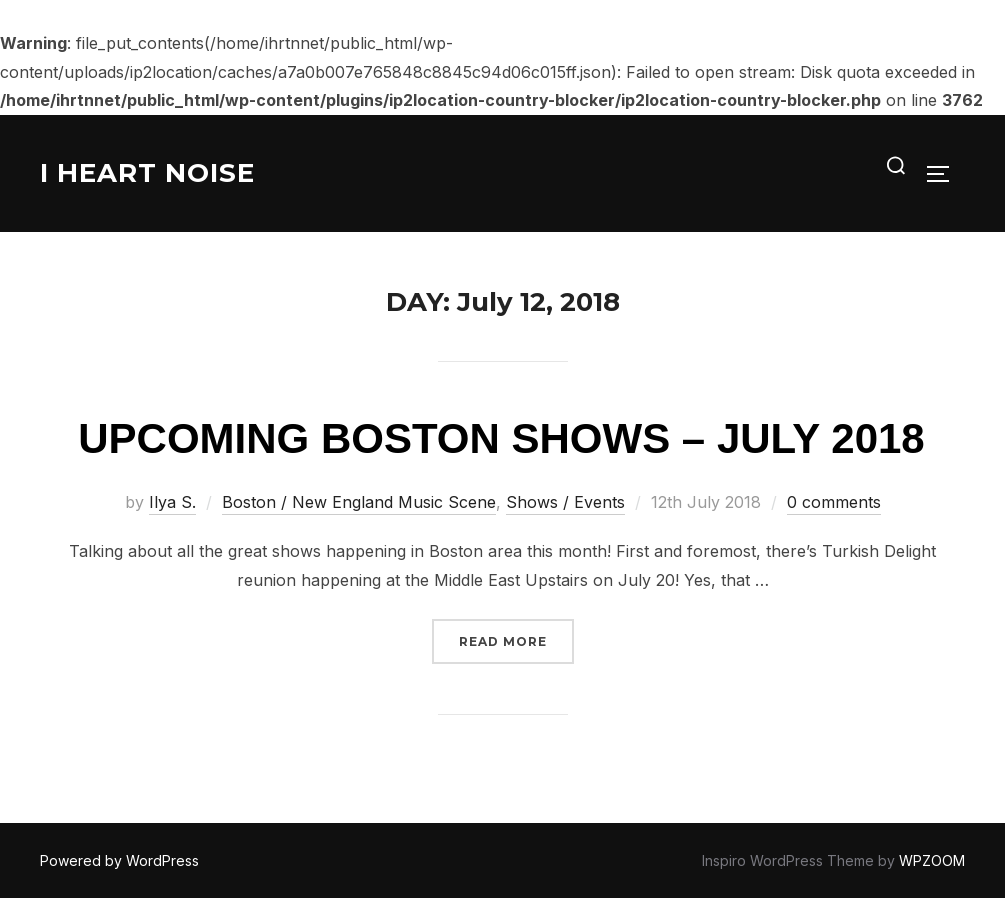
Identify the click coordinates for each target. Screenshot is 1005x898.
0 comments (834, 502)
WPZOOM (932, 860)
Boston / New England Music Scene (359, 502)
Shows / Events (565, 502)
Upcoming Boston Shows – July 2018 (501, 438)
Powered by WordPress (119, 860)
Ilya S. (172, 502)
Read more (516, 639)
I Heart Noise (147, 173)
